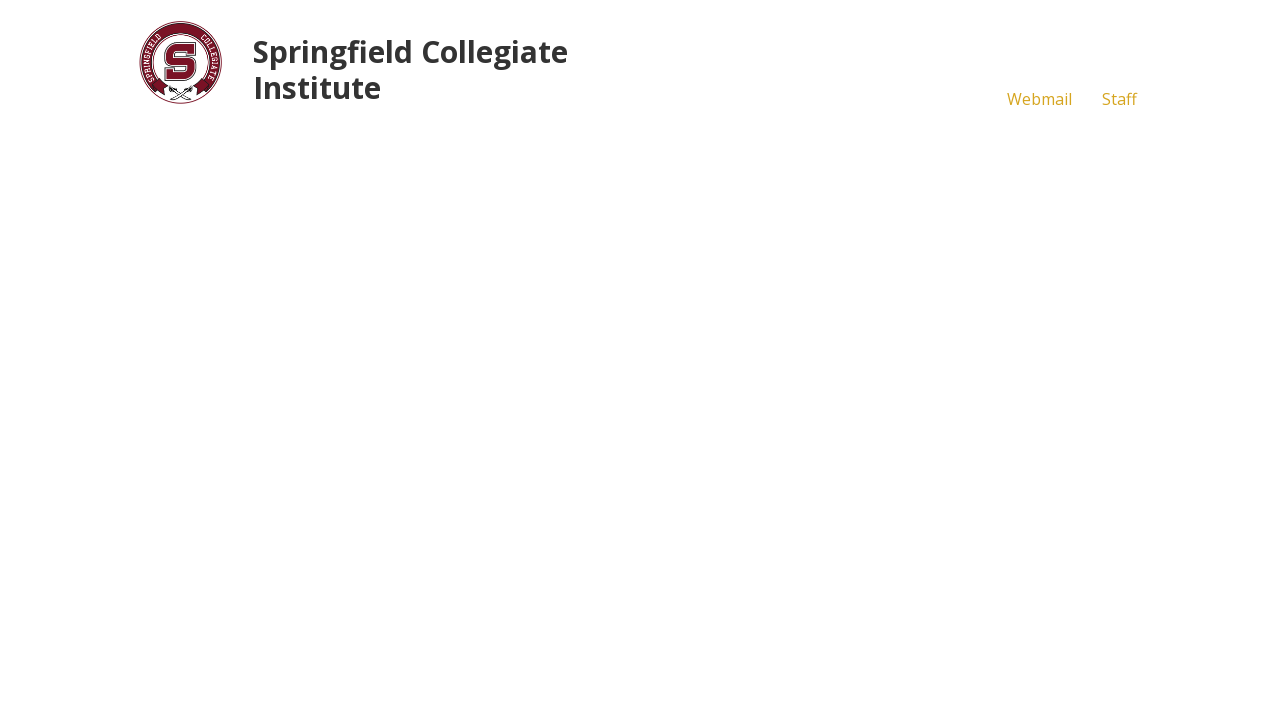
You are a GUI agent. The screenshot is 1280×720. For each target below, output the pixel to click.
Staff (1119, 99)
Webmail (1039, 99)
